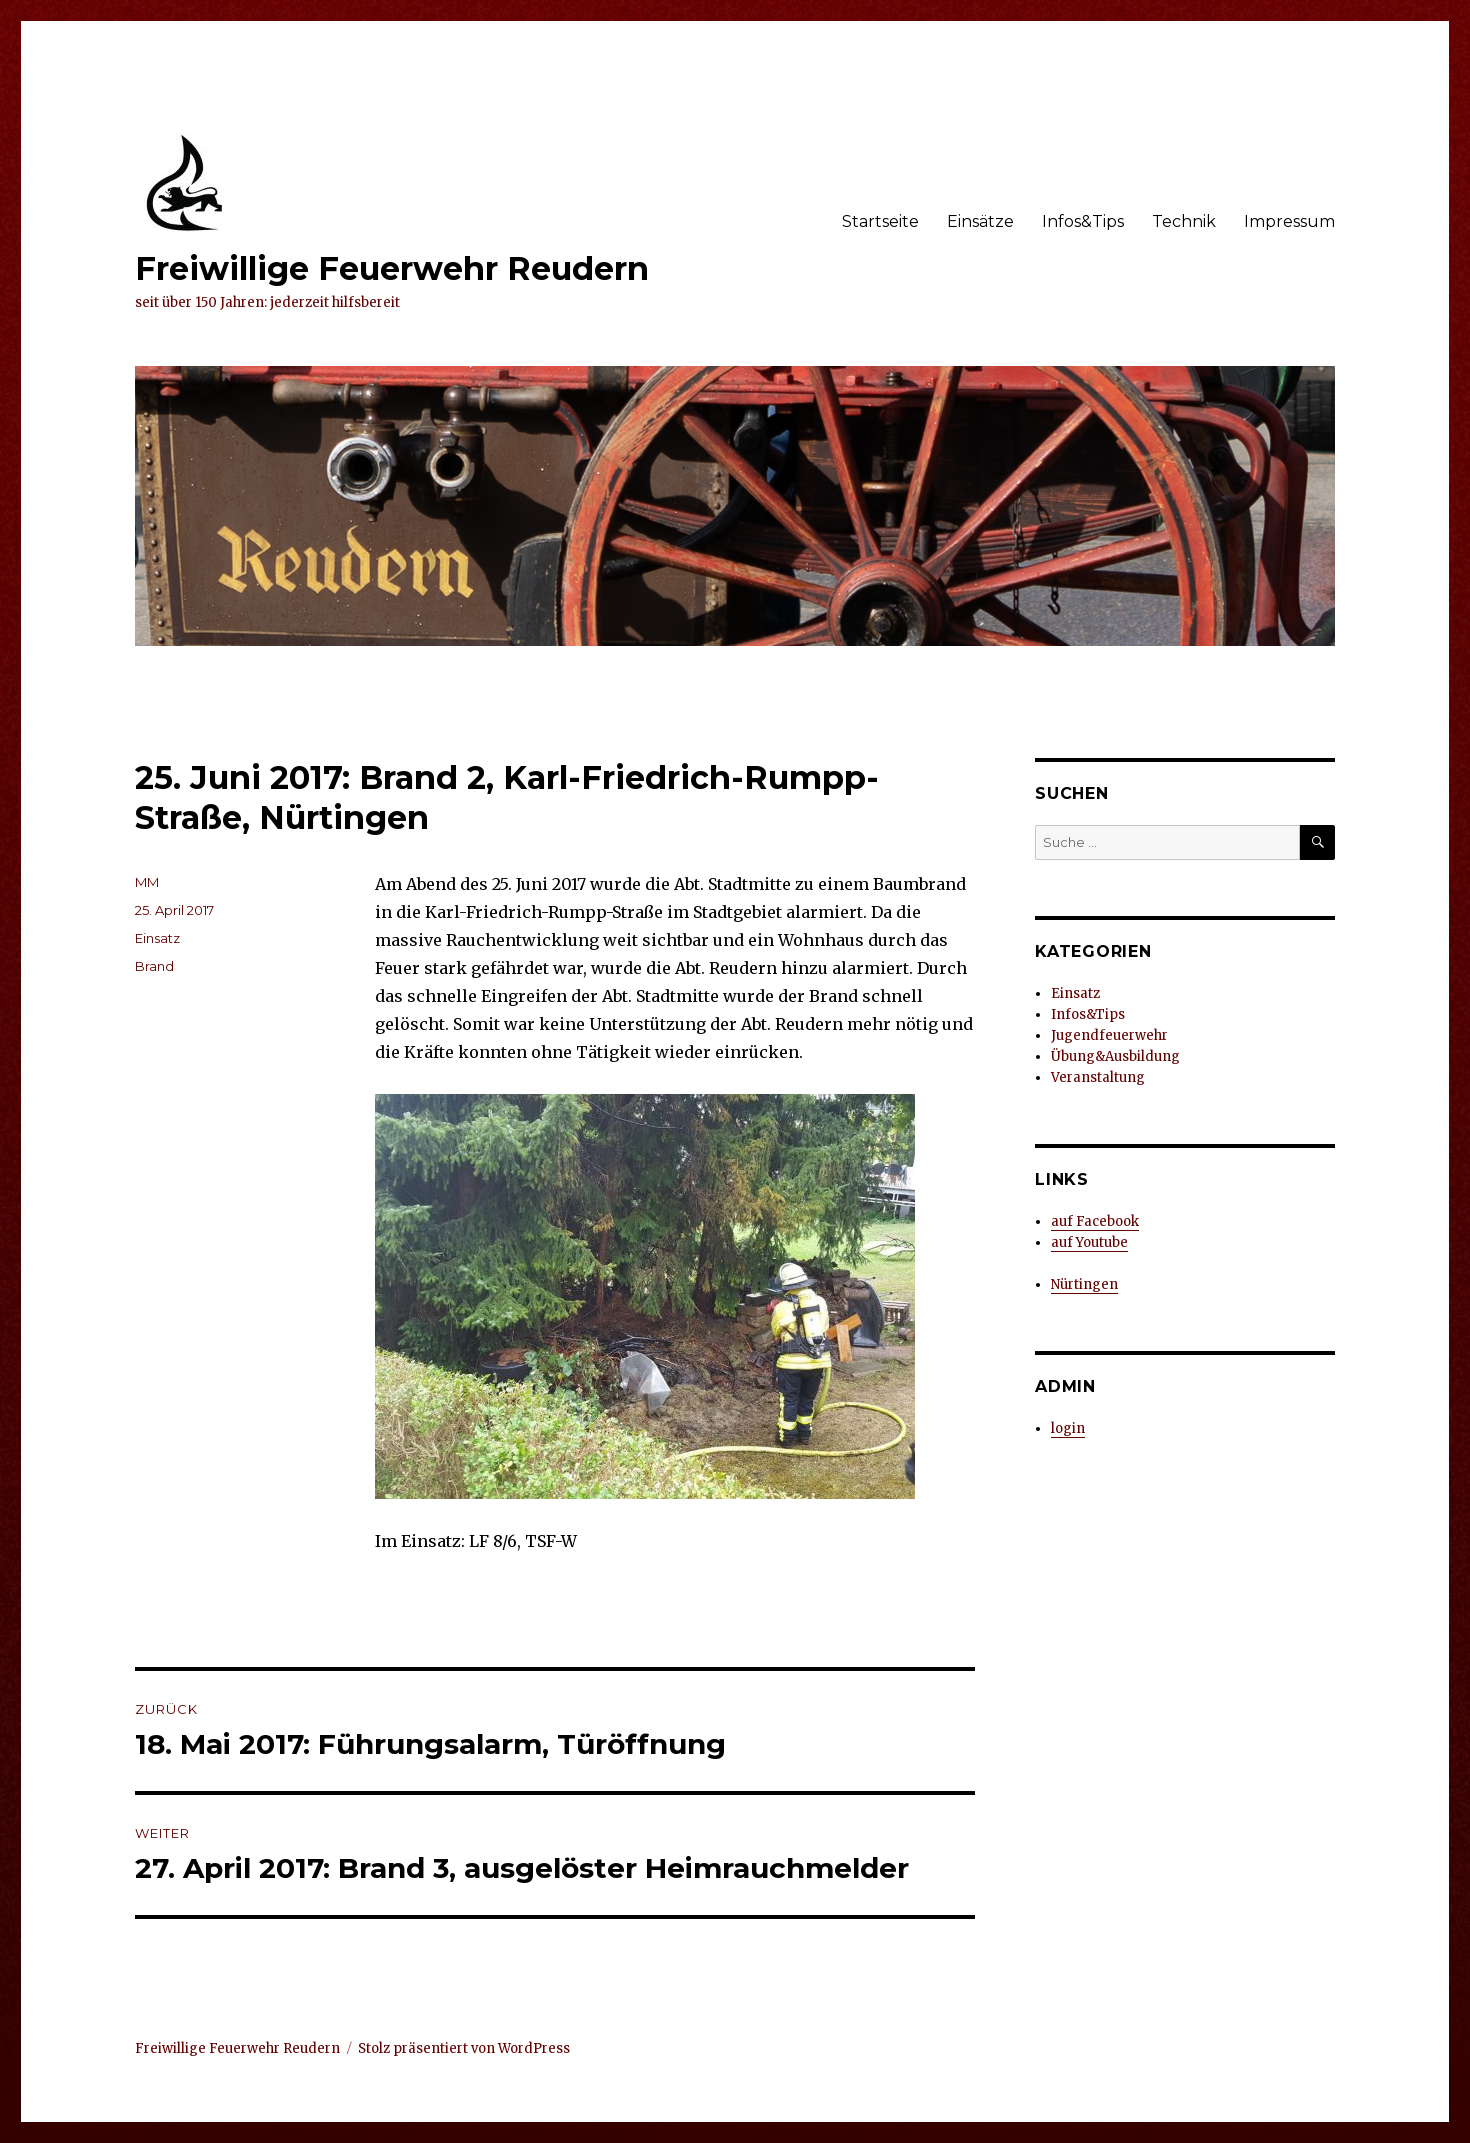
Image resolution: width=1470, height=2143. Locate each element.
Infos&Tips (1083, 221)
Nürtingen (1084, 1284)
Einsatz (157, 938)
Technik (1184, 221)
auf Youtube (1089, 1242)
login (1068, 1428)
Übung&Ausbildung (1115, 1056)
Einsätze (980, 221)
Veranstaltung (1098, 1077)
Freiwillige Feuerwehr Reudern (392, 268)
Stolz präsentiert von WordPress (464, 2048)
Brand (154, 966)
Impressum (1289, 221)
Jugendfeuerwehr (1109, 1035)
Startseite (880, 221)
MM (147, 882)
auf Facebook (1095, 1221)
